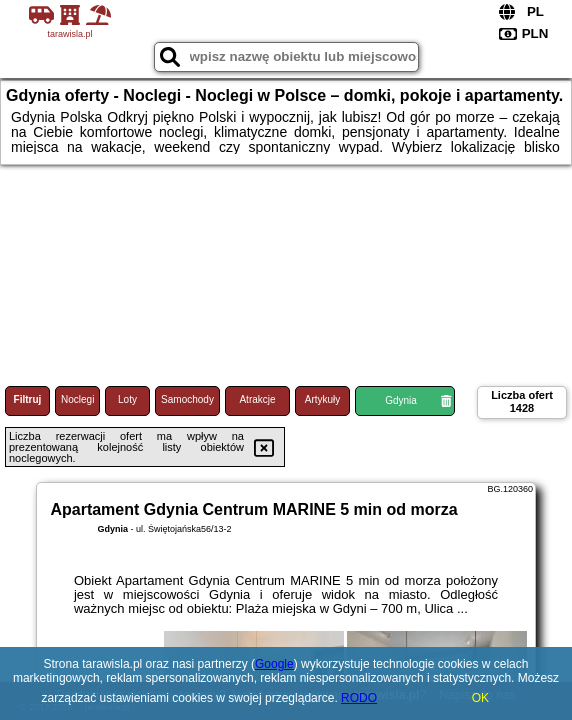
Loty (127, 399)
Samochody (187, 399)
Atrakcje (257, 399)
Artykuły (323, 399)
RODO (359, 698)
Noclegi (77, 399)
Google (274, 664)
